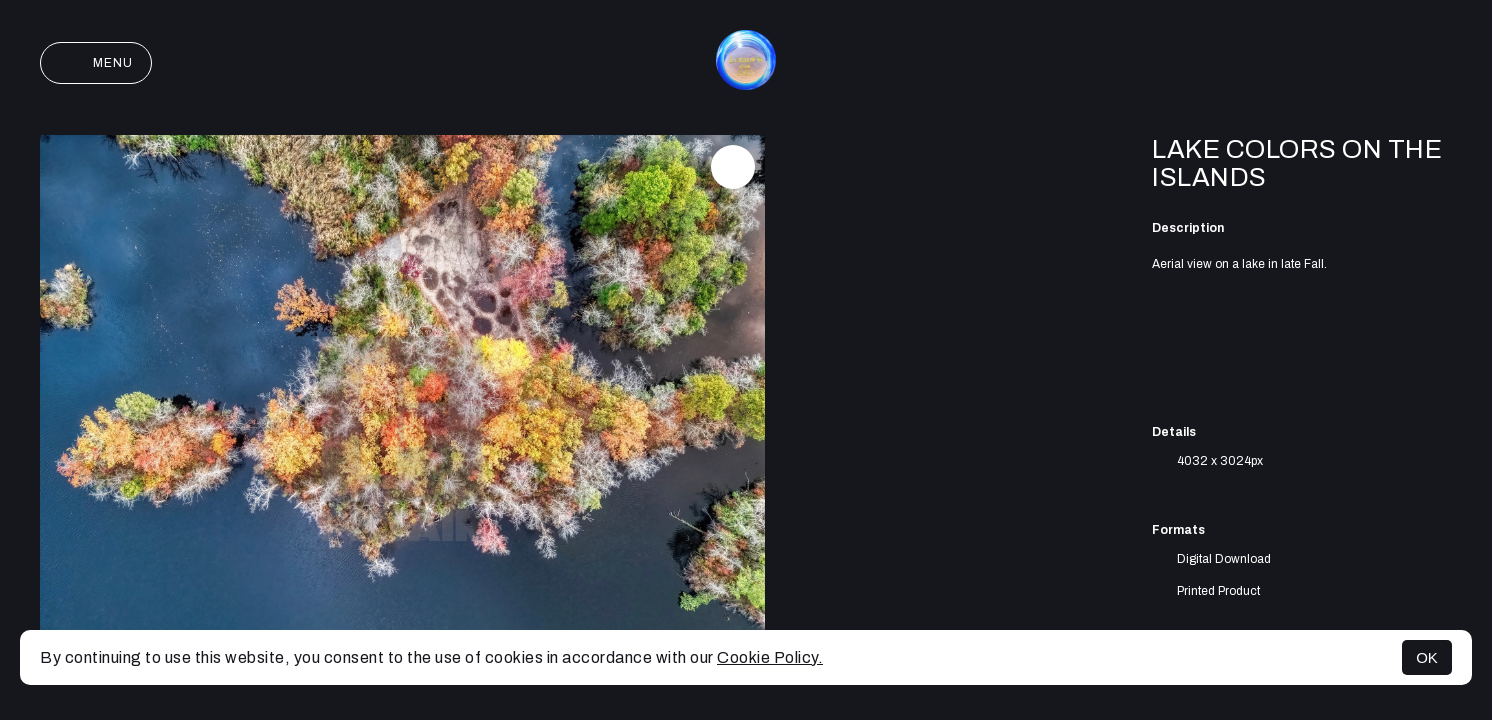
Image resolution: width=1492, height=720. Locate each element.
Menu (96, 63)
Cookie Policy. (770, 657)
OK (1427, 657)
